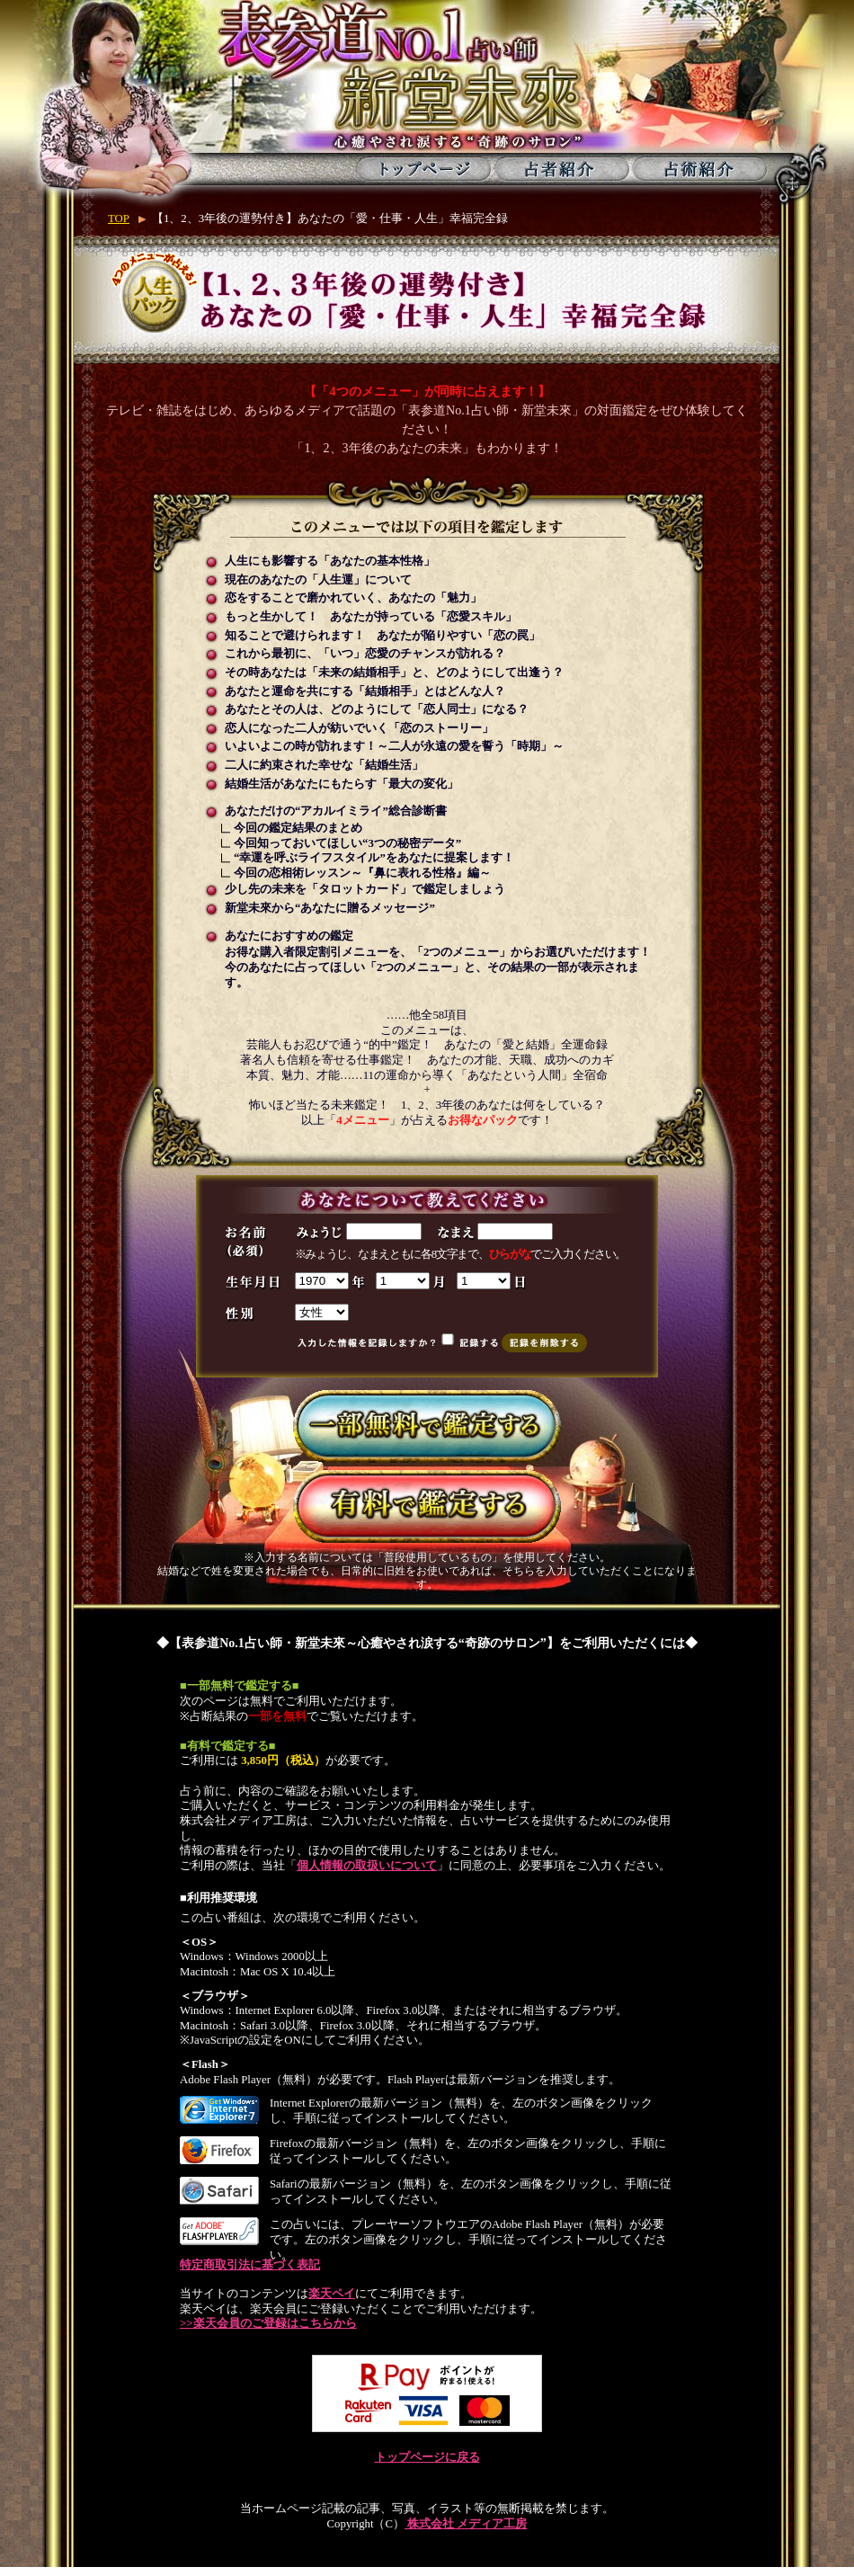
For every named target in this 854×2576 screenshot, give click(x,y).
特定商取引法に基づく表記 (250, 2265)
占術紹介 (699, 168)
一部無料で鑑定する (427, 1426)
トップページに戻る (427, 2457)
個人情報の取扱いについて (367, 1865)
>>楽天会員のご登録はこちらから (268, 2323)
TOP (118, 218)
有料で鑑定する (427, 1506)
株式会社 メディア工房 (466, 2524)
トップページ (424, 168)
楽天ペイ (331, 2293)
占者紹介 (561, 168)
